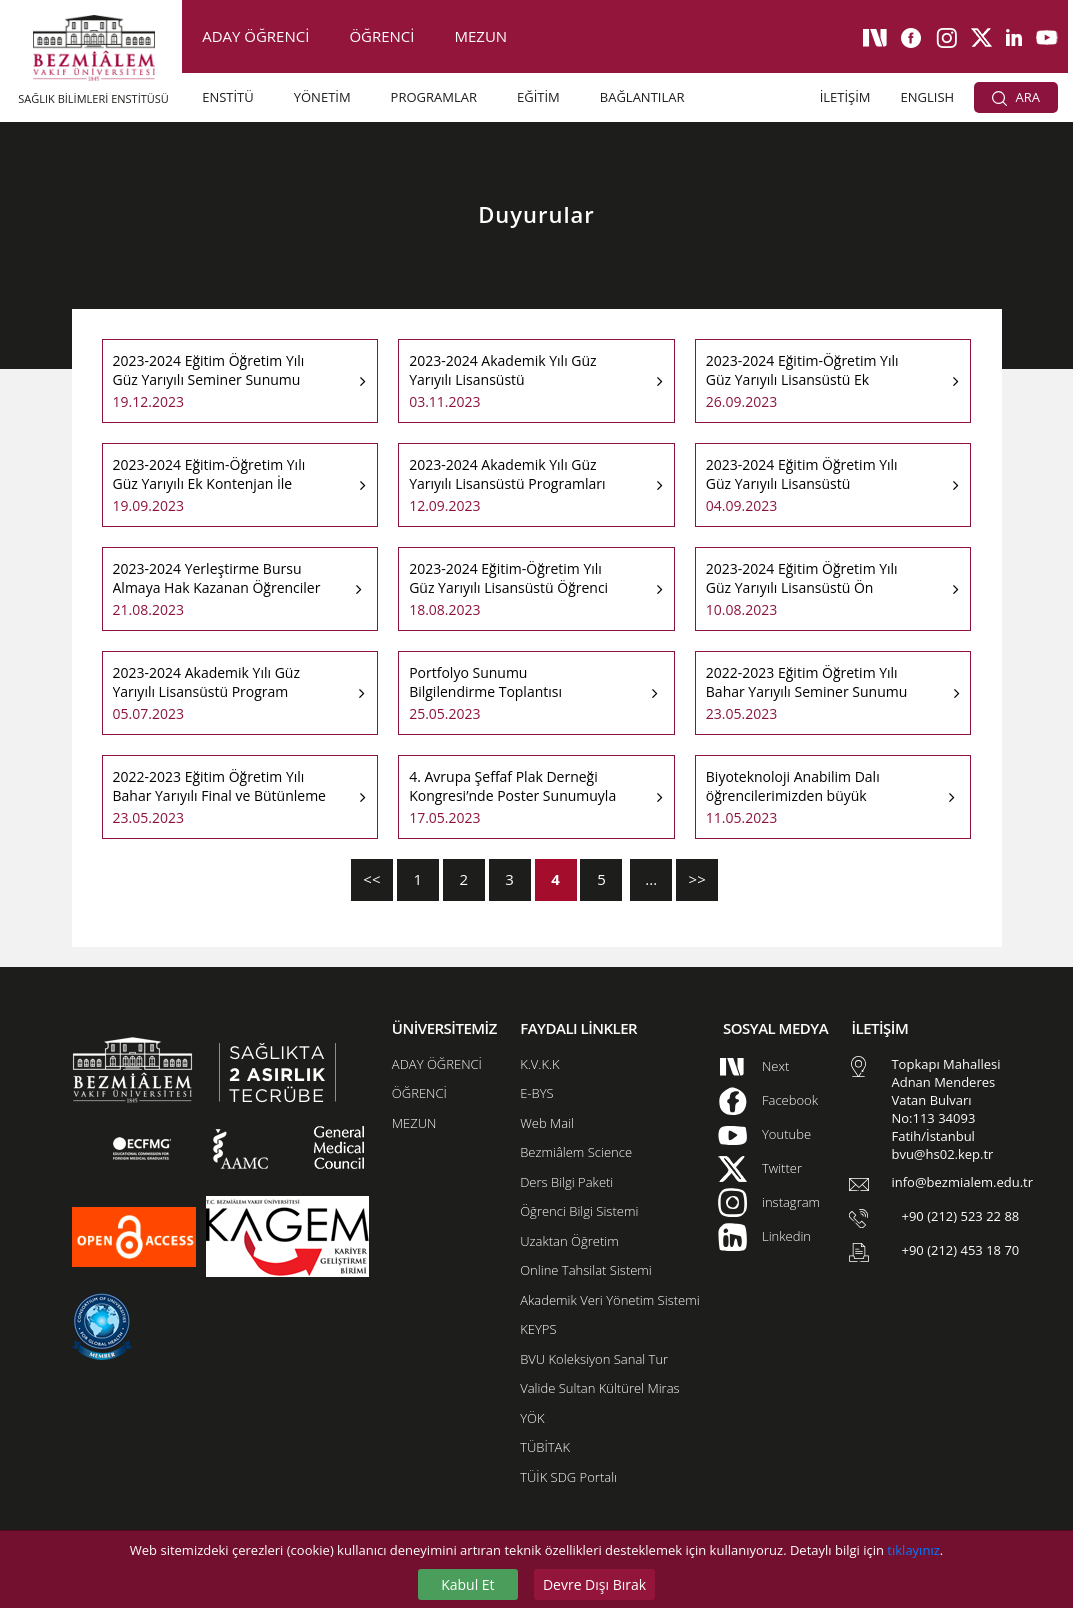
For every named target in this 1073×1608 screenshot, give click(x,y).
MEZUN (481, 36)
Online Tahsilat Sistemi (586, 1270)
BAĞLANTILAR (642, 97)
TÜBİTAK (545, 1447)
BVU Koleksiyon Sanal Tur (594, 1359)
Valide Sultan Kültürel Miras (599, 1388)
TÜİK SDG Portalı (568, 1477)
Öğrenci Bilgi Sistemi (579, 1211)
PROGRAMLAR (434, 97)
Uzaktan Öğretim (569, 1241)
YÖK (532, 1418)
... (651, 879)
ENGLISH (928, 97)
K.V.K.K (539, 1064)
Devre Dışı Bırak (594, 1584)
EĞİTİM (538, 97)
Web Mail (547, 1123)
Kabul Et (467, 1584)
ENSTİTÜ (228, 97)
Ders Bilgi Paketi (566, 1182)
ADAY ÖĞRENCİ (255, 36)
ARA (1016, 97)
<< (371, 879)
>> (697, 879)
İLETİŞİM (845, 97)
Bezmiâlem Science (576, 1152)
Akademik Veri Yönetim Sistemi (609, 1300)
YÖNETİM (322, 97)
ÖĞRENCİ (381, 36)
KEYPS (538, 1329)
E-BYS (536, 1093)
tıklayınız (913, 1550)
